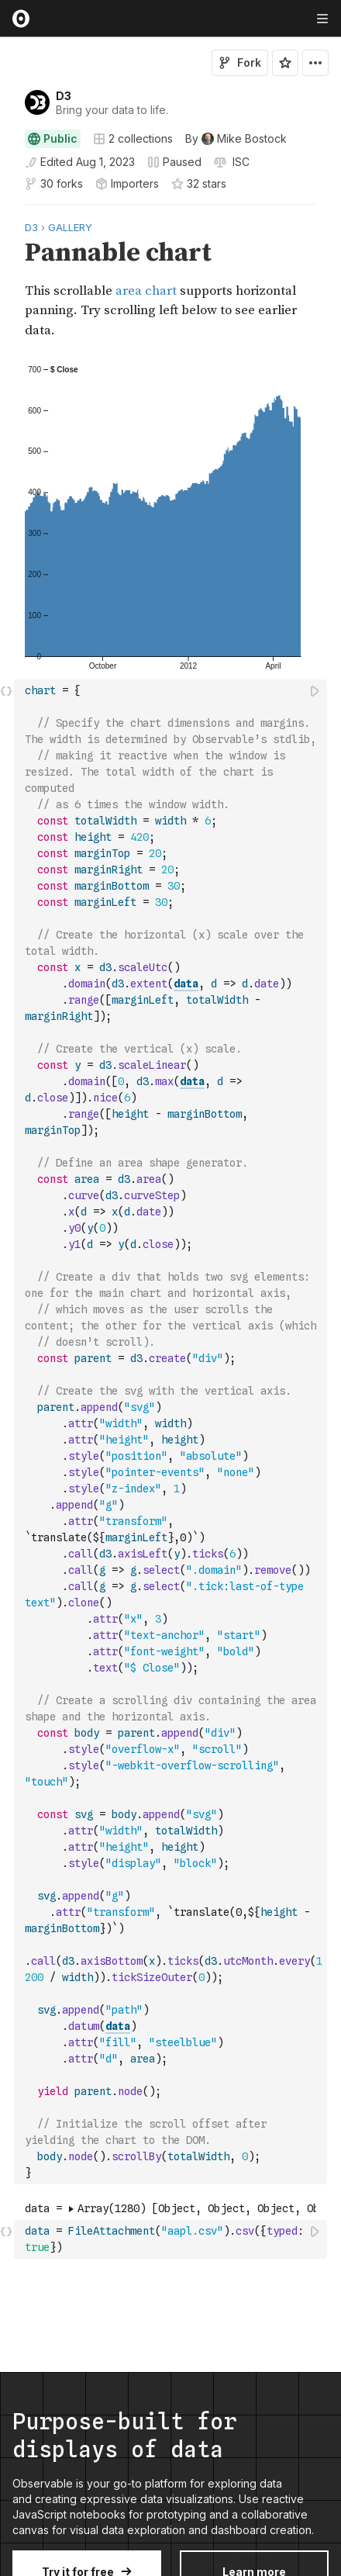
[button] (6, 211)
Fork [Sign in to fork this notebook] (240, 62)
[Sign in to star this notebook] (285, 63)
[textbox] (172, 1431)
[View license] (239, 162)
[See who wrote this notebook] (236, 139)
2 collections (133, 139)
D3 (63, 95)
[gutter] (7, 279)
